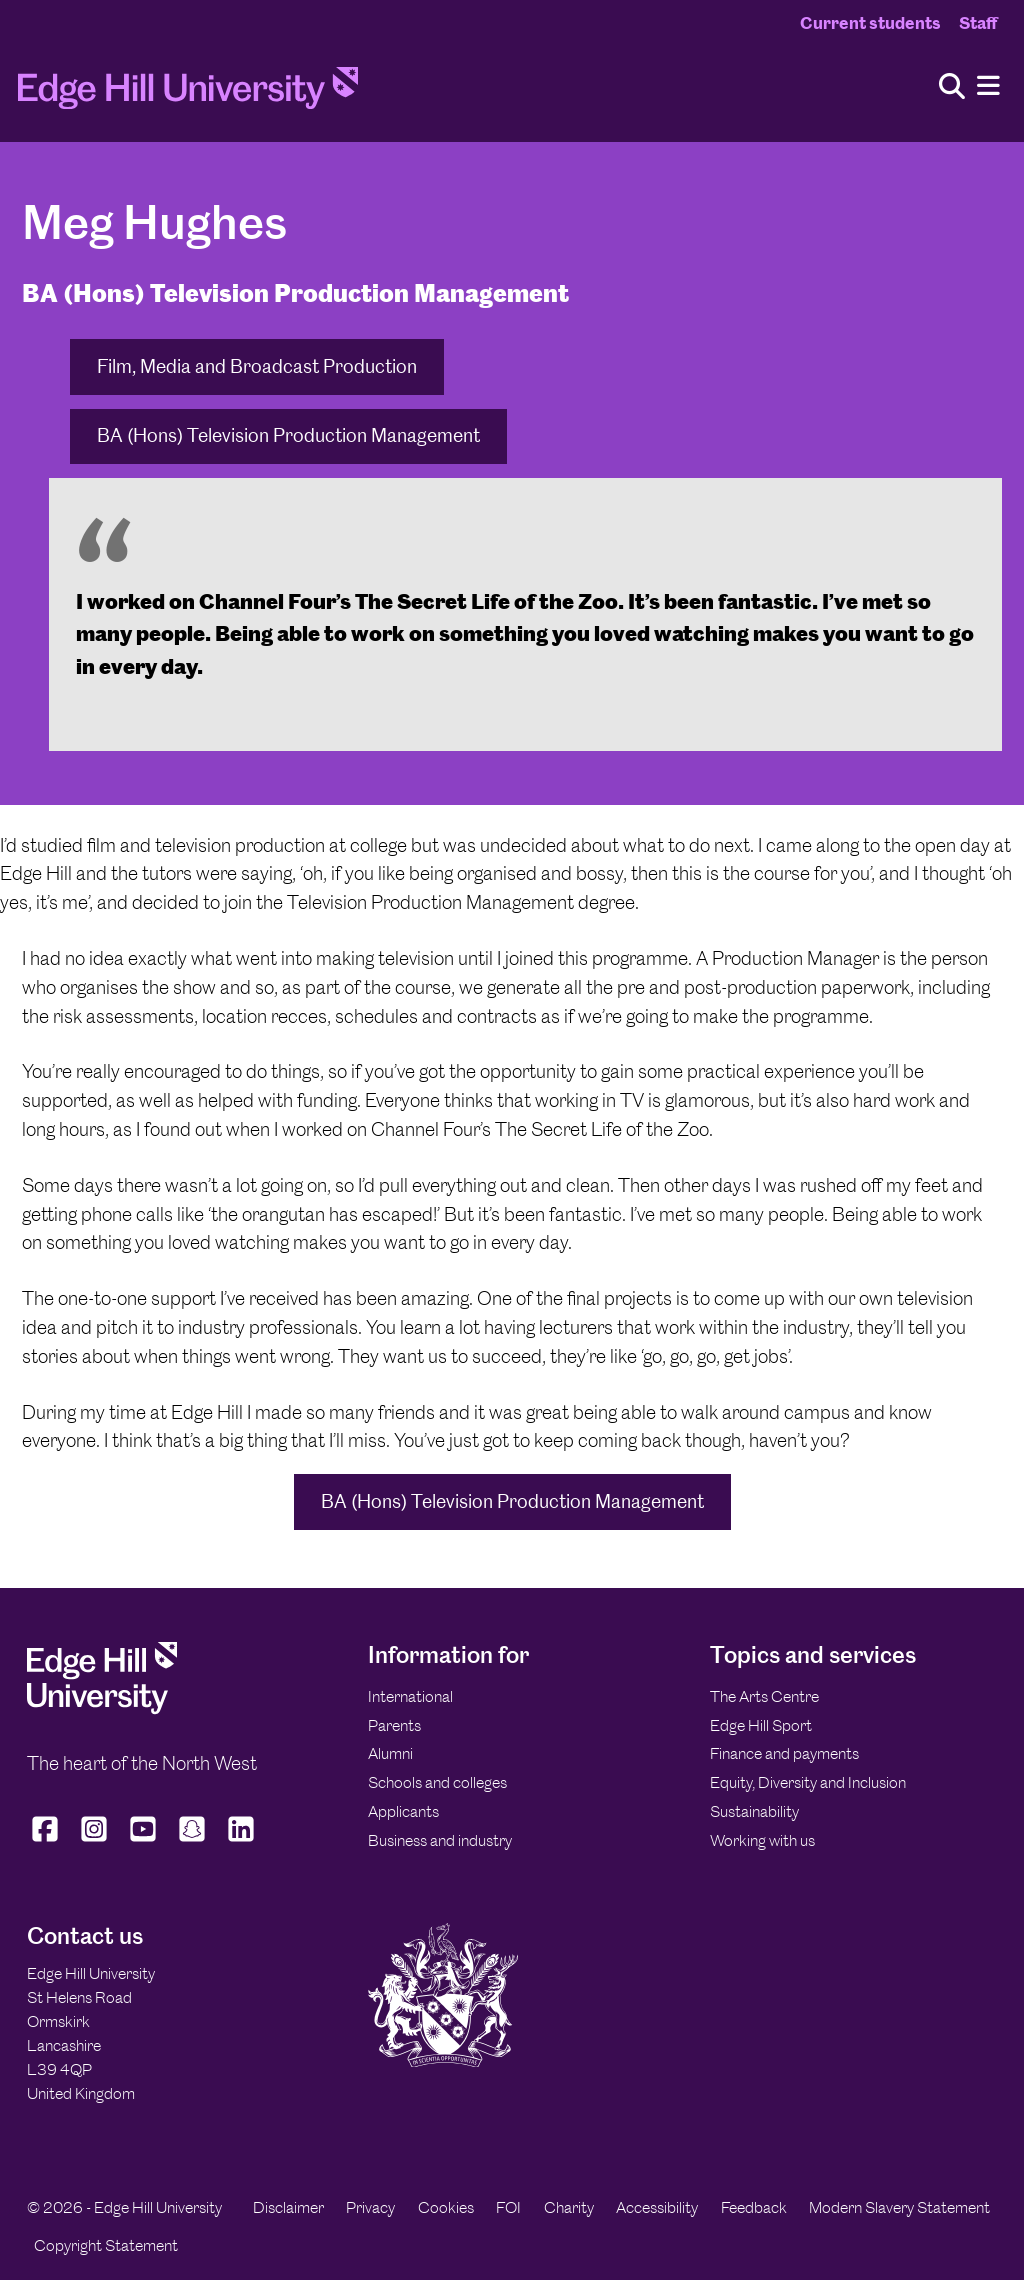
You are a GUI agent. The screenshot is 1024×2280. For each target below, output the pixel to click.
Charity (569, 2207)
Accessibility (657, 2207)
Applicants (403, 1811)
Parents (394, 1725)
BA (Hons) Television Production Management (288, 435)
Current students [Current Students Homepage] (870, 23)
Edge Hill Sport (761, 1725)
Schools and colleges (437, 1782)
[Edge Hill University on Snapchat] (192, 1841)
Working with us (762, 1840)
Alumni (390, 1753)
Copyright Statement (106, 2245)
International (410, 1696)
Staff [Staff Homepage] (978, 23)
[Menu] (988, 86)
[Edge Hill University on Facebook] (47, 1841)
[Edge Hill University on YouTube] (143, 1841)
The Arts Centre (764, 1696)
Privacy (370, 2207)
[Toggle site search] (952, 87)
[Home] (188, 94)
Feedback (754, 2207)
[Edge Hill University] (102, 1709)
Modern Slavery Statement (899, 2207)
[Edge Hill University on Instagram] (94, 1841)
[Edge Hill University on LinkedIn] (241, 1841)
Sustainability (754, 1811)
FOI (508, 2207)
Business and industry (440, 1840)
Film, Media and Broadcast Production (257, 366)
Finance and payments (784, 1753)
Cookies (446, 2207)
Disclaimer (288, 2207)
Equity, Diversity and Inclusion (808, 1782)
